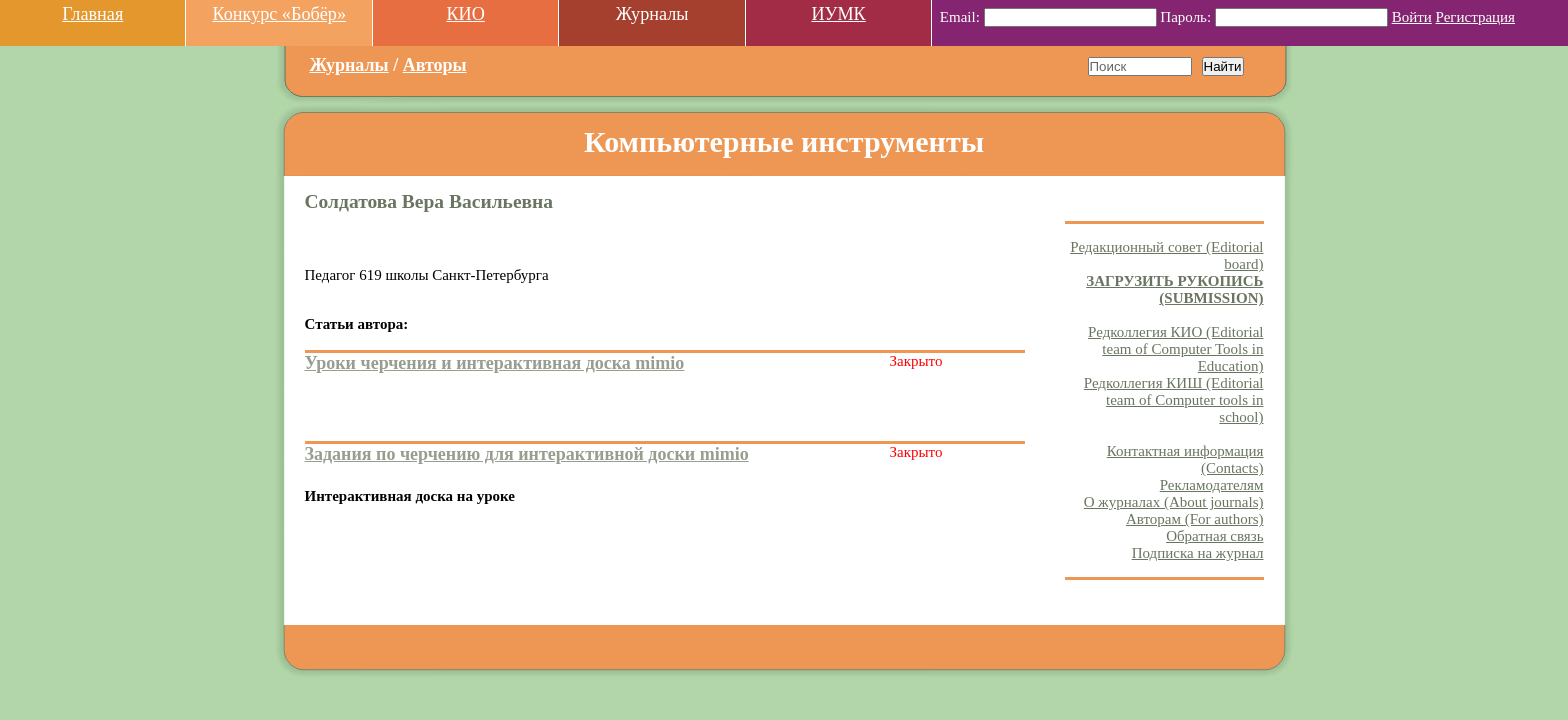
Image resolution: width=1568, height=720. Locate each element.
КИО (465, 14)
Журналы (349, 65)
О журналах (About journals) (1174, 502)
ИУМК (838, 14)
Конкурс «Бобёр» (279, 14)
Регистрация (1476, 17)
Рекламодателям (1212, 485)
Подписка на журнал (1198, 553)
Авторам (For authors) (1195, 519)
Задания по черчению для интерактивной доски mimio (527, 454)
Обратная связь (1214, 536)
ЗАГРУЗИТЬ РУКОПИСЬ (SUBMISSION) (1174, 289)
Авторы (435, 65)
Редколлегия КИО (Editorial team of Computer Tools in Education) (1175, 349)
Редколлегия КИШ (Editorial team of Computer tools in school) (1174, 400)
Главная (92, 14)
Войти (1412, 17)
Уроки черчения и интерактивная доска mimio (495, 363)
